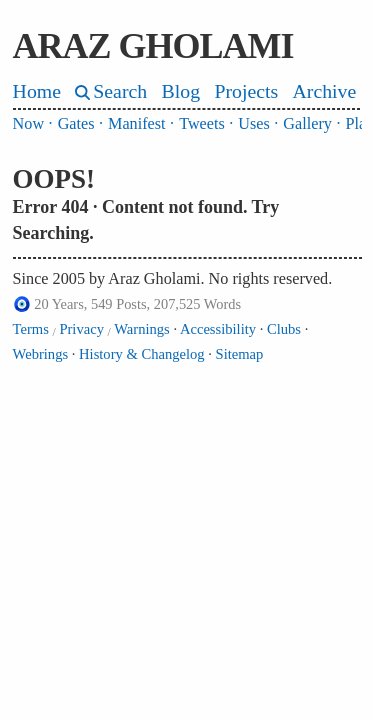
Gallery (307, 124)
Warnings (142, 329)
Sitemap (240, 354)
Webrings (41, 354)
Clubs (284, 329)
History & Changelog (142, 354)
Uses (253, 124)
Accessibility (218, 329)
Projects (246, 91)
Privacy (81, 329)
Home (37, 91)
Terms (31, 329)
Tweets (202, 124)
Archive (325, 91)
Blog (181, 91)
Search (120, 91)
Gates (76, 124)
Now (28, 124)
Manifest (137, 124)
